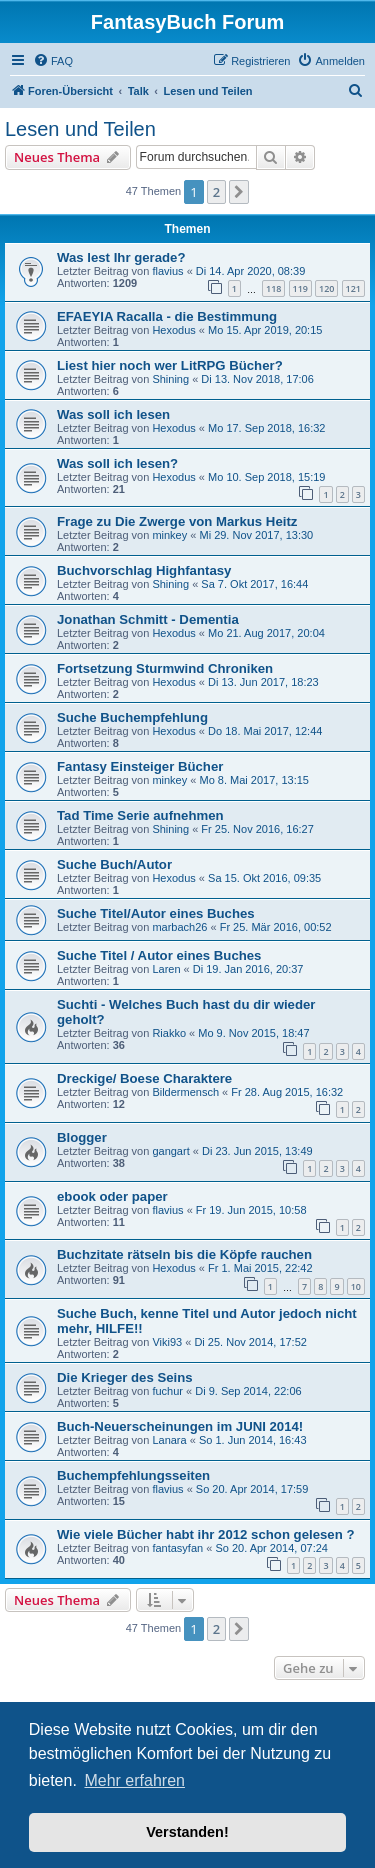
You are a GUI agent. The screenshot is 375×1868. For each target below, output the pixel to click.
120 (326, 288)
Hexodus (173, 330)
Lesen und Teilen (80, 129)
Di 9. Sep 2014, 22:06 (248, 1391)
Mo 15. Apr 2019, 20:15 (265, 330)
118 (273, 288)
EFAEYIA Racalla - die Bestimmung (167, 316)
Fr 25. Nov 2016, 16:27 (257, 829)
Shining (170, 379)
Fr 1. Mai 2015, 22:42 (260, 1268)
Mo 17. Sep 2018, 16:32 (266, 428)
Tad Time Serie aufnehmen (140, 815)
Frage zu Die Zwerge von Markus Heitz (177, 521)
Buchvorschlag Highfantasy (144, 570)
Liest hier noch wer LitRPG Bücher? (170, 365)
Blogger (82, 1137)
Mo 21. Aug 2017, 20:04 (266, 633)
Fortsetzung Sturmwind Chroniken (165, 668)
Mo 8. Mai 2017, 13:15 (253, 780)
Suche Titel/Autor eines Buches (156, 913)
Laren (166, 969)
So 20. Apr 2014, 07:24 (271, 1548)
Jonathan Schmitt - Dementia (148, 619)
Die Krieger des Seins (125, 1377)
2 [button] (216, 192)
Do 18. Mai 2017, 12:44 (265, 731)
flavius (167, 271)
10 (356, 1286)
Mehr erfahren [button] (134, 1780)
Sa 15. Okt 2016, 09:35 (264, 878)
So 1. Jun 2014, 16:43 (253, 1440)
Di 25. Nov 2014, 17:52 (250, 1342)
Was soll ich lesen (113, 414)
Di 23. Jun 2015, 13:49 (257, 1151)
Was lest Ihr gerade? (121, 257)
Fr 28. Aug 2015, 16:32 (287, 1092)
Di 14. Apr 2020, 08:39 (250, 271)
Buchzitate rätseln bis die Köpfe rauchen (184, 1254)
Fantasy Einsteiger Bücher (140, 766)
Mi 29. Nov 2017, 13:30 (256, 535)
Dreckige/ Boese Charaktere (144, 1078)
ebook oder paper (112, 1196)
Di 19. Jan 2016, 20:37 (248, 969)
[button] (239, 192)
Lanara (169, 1440)
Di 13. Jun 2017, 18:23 (263, 682)
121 (353, 288)
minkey (169, 535)
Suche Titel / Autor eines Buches (159, 955)
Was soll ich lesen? (117, 463)
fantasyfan (177, 1548)
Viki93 (167, 1342)
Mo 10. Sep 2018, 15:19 (266, 477)
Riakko (169, 1033)
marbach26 (179, 927)
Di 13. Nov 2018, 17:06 (257, 379)
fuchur (167, 1391)
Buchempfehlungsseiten (133, 1475)
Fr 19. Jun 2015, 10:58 (251, 1210)
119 (300, 288)
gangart (170, 1151)
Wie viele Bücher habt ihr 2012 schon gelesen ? (205, 1534)
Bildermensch (185, 1092)
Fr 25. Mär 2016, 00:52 (276, 927)
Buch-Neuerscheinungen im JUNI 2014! (180, 1426)
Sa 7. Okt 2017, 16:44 (254, 584)
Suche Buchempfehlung (132, 717)
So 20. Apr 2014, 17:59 (252, 1489)
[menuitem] (53, 61)
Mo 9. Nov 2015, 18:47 (253, 1033)
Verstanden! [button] (187, 1832)
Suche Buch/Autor (114, 864)
